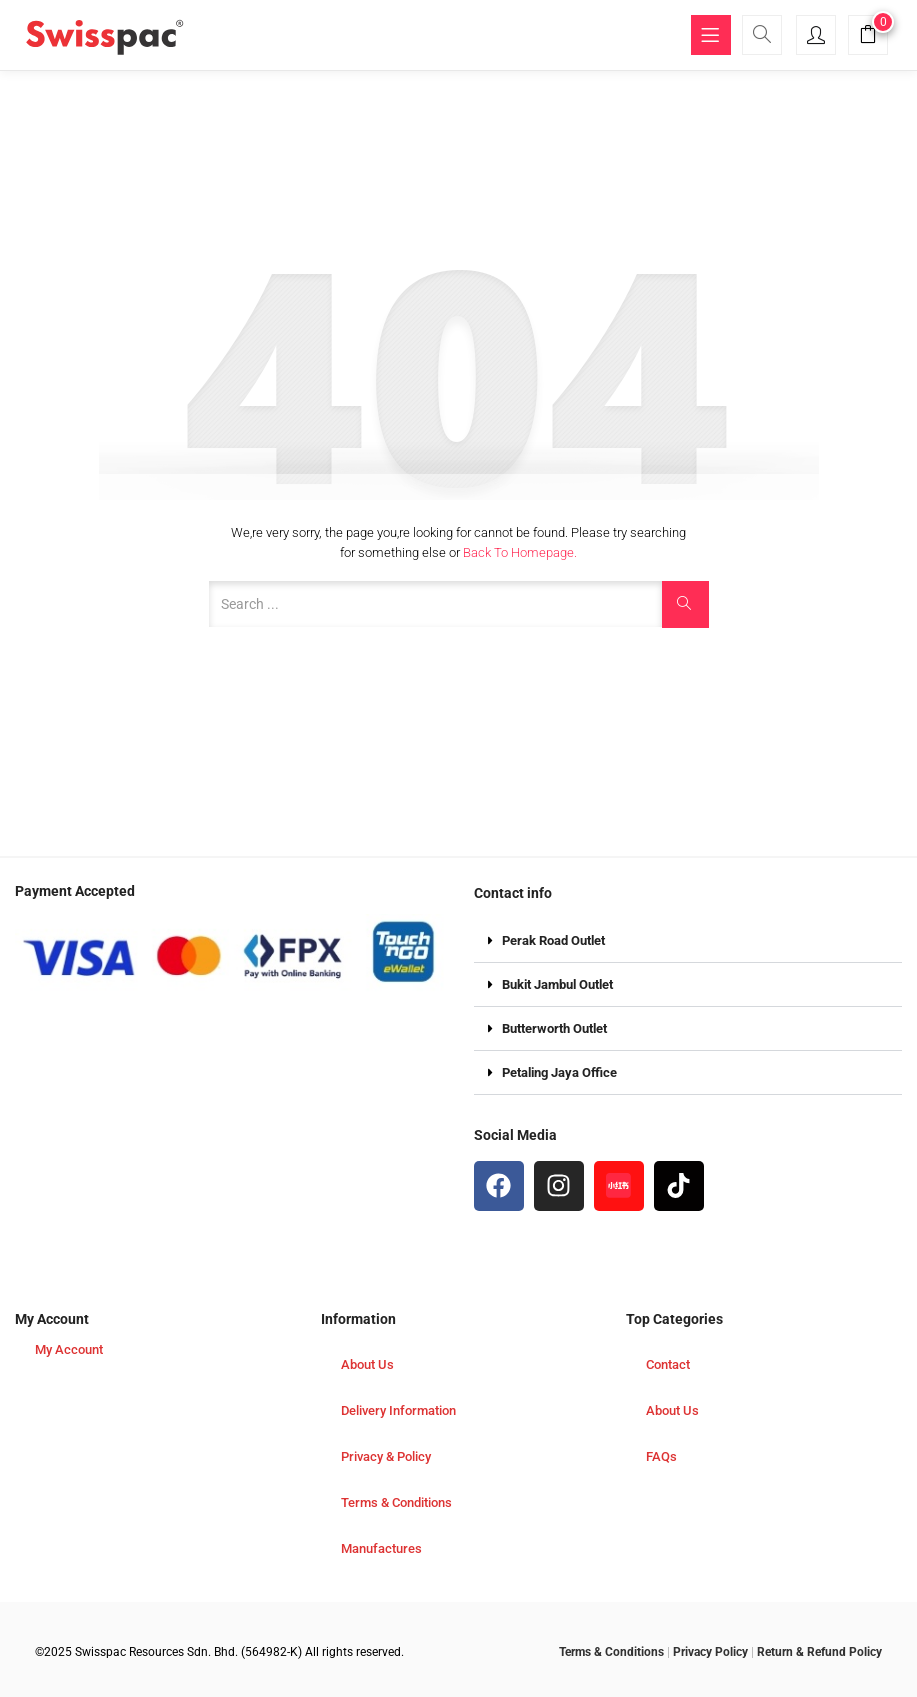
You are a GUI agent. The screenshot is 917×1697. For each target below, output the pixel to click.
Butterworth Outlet (554, 1028)
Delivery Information (398, 1410)
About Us (367, 1364)
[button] (868, 37)
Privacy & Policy (386, 1456)
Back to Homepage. (520, 552)
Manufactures (381, 1548)
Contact (668, 1364)
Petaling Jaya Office (559, 1072)
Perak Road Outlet (553, 940)
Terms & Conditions (396, 1502)
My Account (69, 1349)
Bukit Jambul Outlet (557, 984)
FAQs (661, 1456)
